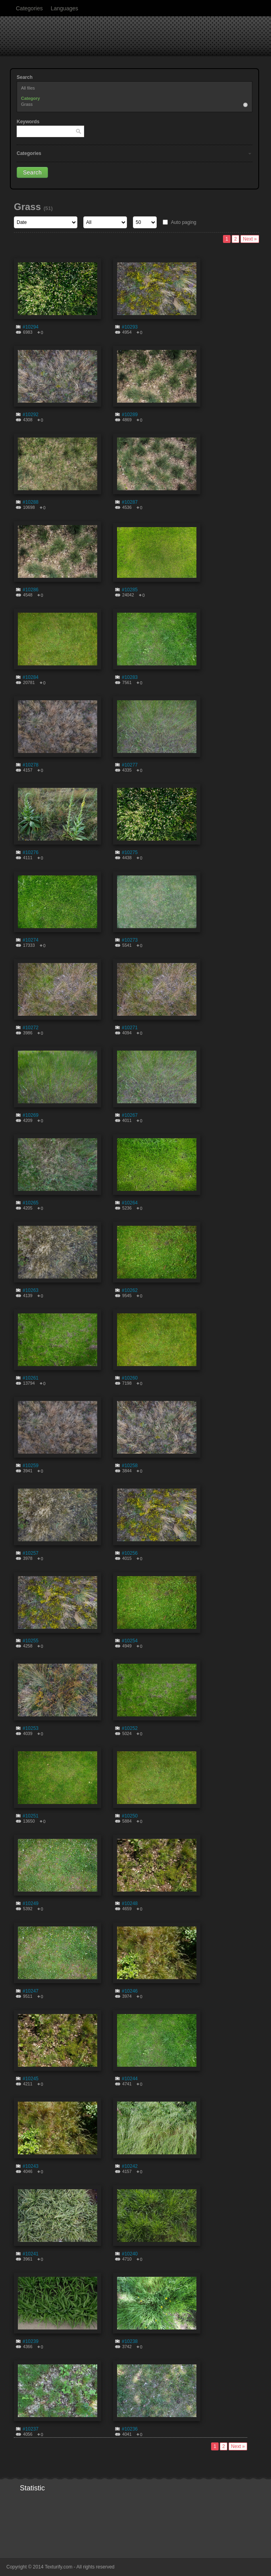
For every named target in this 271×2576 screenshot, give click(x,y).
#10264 (130, 1203)
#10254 (130, 1640)
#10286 (30, 589)
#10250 (130, 1816)
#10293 (130, 327)
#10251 (30, 1816)
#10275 (130, 852)
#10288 (30, 502)
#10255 (30, 1640)
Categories (29, 8)
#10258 (130, 1465)
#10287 (130, 502)
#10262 (130, 1290)
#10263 (30, 1290)
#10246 (130, 1991)
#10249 (30, 1903)
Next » (250, 239)
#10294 (30, 327)
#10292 (30, 414)
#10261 (30, 1378)
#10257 (30, 1553)
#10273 (130, 940)
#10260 (130, 1378)
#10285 (130, 589)
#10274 (30, 940)
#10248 (130, 1903)
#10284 (30, 677)
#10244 (130, 2078)
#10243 (30, 2166)
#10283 (130, 677)
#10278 (30, 765)
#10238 (130, 2341)
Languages (64, 8)
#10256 (130, 1553)
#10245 (30, 2078)
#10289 (130, 414)
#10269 (30, 1115)
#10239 (30, 2341)
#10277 (130, 765)
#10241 (30, 2254)
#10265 (30, 1203)
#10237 (30, 2429)
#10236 (130, 2429)
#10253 (30, 1728)
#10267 (130, 1115)
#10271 (130, 1027)
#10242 (130, 2166)
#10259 (30, 1465)
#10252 (130, 1728)
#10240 (130, 2254)
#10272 (30, 1027)
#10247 (30, 1991)
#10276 (30, 852)
